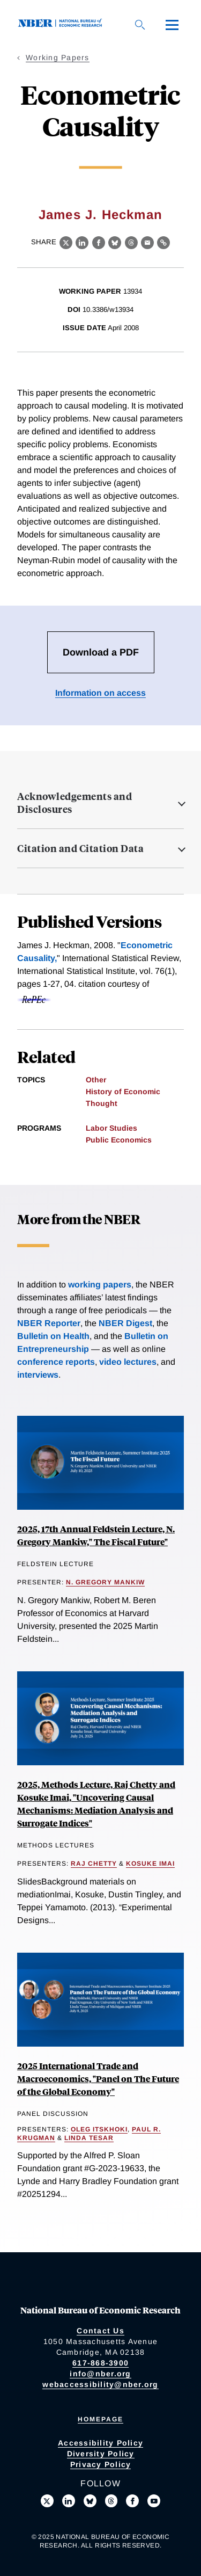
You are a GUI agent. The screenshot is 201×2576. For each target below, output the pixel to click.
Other (96, 1079)
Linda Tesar (89, 2138)
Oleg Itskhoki (99, 2129)
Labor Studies (111, 1128)
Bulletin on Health (53, 1336)
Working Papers (58, 57)
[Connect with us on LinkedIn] (68, 2500)
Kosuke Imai (150, 1863)
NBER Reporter (48, 1323)
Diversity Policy (101, 2453)
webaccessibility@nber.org (100, 2384)
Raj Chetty (94, 1863)
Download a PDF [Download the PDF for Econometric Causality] (101, 652)
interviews (37, 1374)
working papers (99, 1284)
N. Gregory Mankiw (105, 1582)
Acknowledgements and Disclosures (74, 803)
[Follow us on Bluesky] (90, 2500)
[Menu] (172, 25)
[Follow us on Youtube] (153, 2500)
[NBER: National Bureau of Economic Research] (62, 24)
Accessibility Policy (100, 2443)
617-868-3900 (100, 2363)
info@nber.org (100, 2373)
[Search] (140, 25)
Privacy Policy (100, 2464)
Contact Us (100, 2330)
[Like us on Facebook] (132, 2500)
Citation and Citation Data (80, 848)
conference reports (56, 1361)
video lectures (128, 1361)
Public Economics (119, 1140)
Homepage (100, 2419)
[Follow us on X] (47, 2500)
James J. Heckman (100, 214)
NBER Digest (125, 1323)
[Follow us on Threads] (111, 2500)
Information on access (100, 692)
